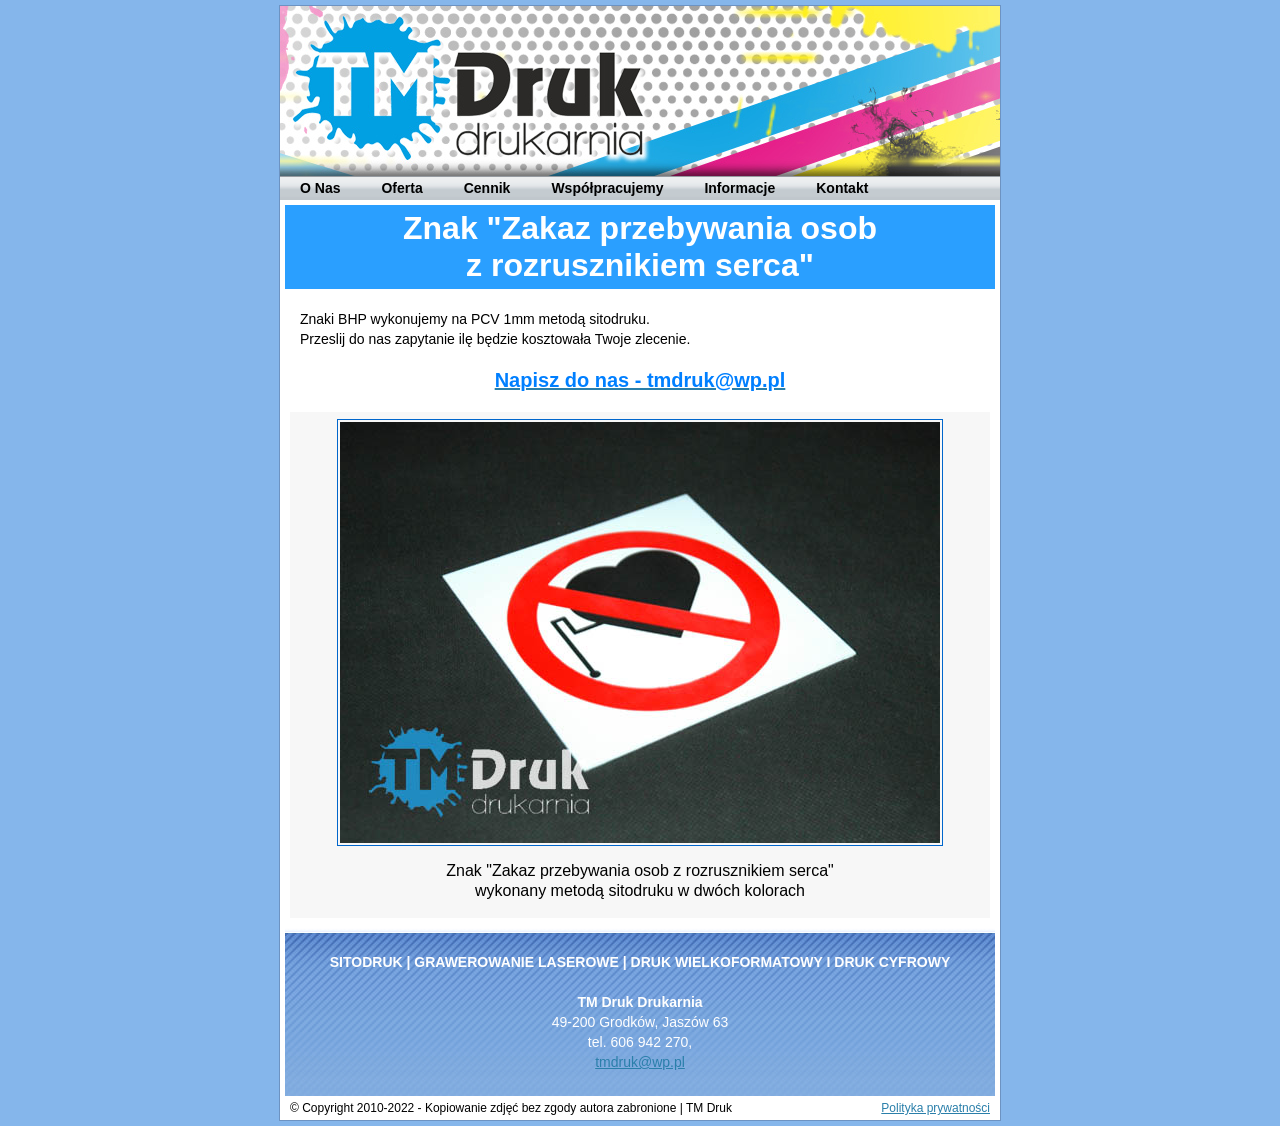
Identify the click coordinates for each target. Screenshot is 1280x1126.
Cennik (487, 188)
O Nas (320, 188)
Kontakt (842, 188)
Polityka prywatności (935, 1108)
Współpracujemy (607, 188)
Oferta (401, 188)
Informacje (739, 188)
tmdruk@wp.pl (640, 1062)
